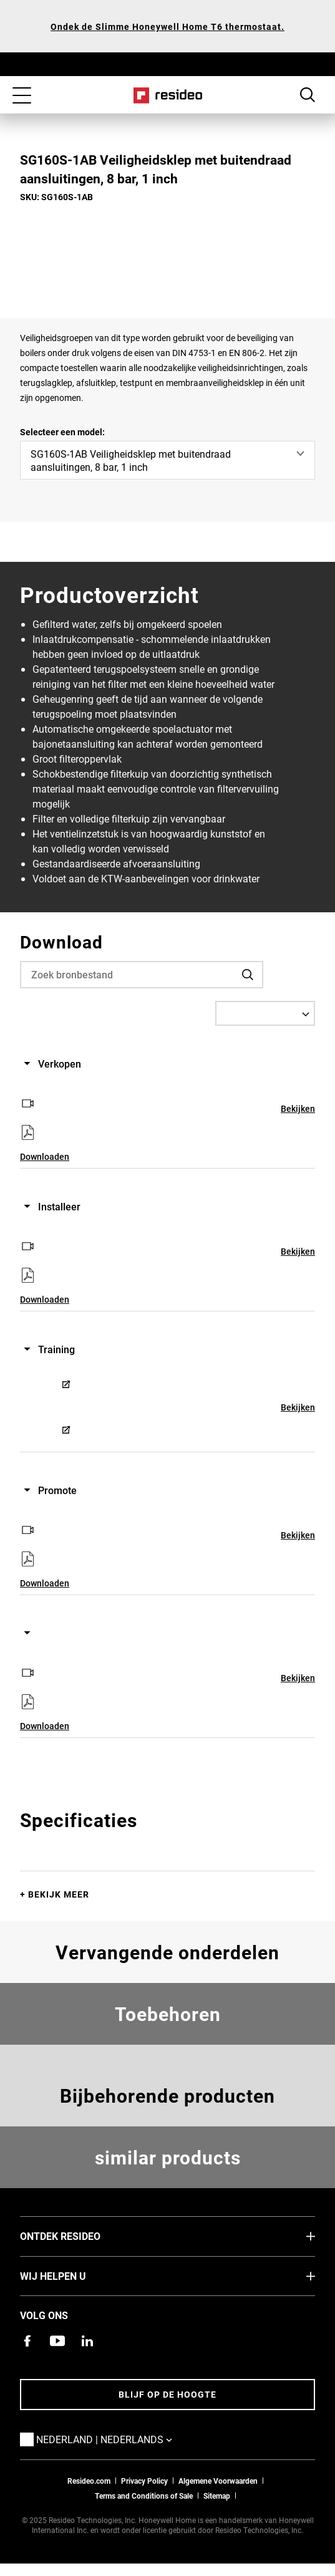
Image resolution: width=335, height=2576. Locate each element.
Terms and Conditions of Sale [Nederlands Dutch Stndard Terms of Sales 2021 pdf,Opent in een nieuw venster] (144, 2496)
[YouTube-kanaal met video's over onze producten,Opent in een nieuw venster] (57, 2341)
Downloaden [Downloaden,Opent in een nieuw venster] (44, 1156)
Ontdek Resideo (79, 2235)
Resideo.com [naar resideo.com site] (88, 2481)
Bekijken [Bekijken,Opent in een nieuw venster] (298, 1108)
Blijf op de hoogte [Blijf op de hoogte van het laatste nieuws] (167, 2394)
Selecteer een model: (62, 432)
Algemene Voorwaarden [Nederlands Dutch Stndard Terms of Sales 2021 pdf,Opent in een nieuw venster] (218, 2481)
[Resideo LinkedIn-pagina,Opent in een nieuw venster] (87, 2341)
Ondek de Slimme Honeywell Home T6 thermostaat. (167, 26)
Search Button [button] (307, 94)
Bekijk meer (58, 1894)
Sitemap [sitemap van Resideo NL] (216, 2496)
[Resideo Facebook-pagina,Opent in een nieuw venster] (27, 2341)
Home (167, 95)
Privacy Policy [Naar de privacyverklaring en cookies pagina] (144, 2481)
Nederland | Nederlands (123, 2439)
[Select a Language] (265, 1013)
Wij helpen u (72, 2275)
